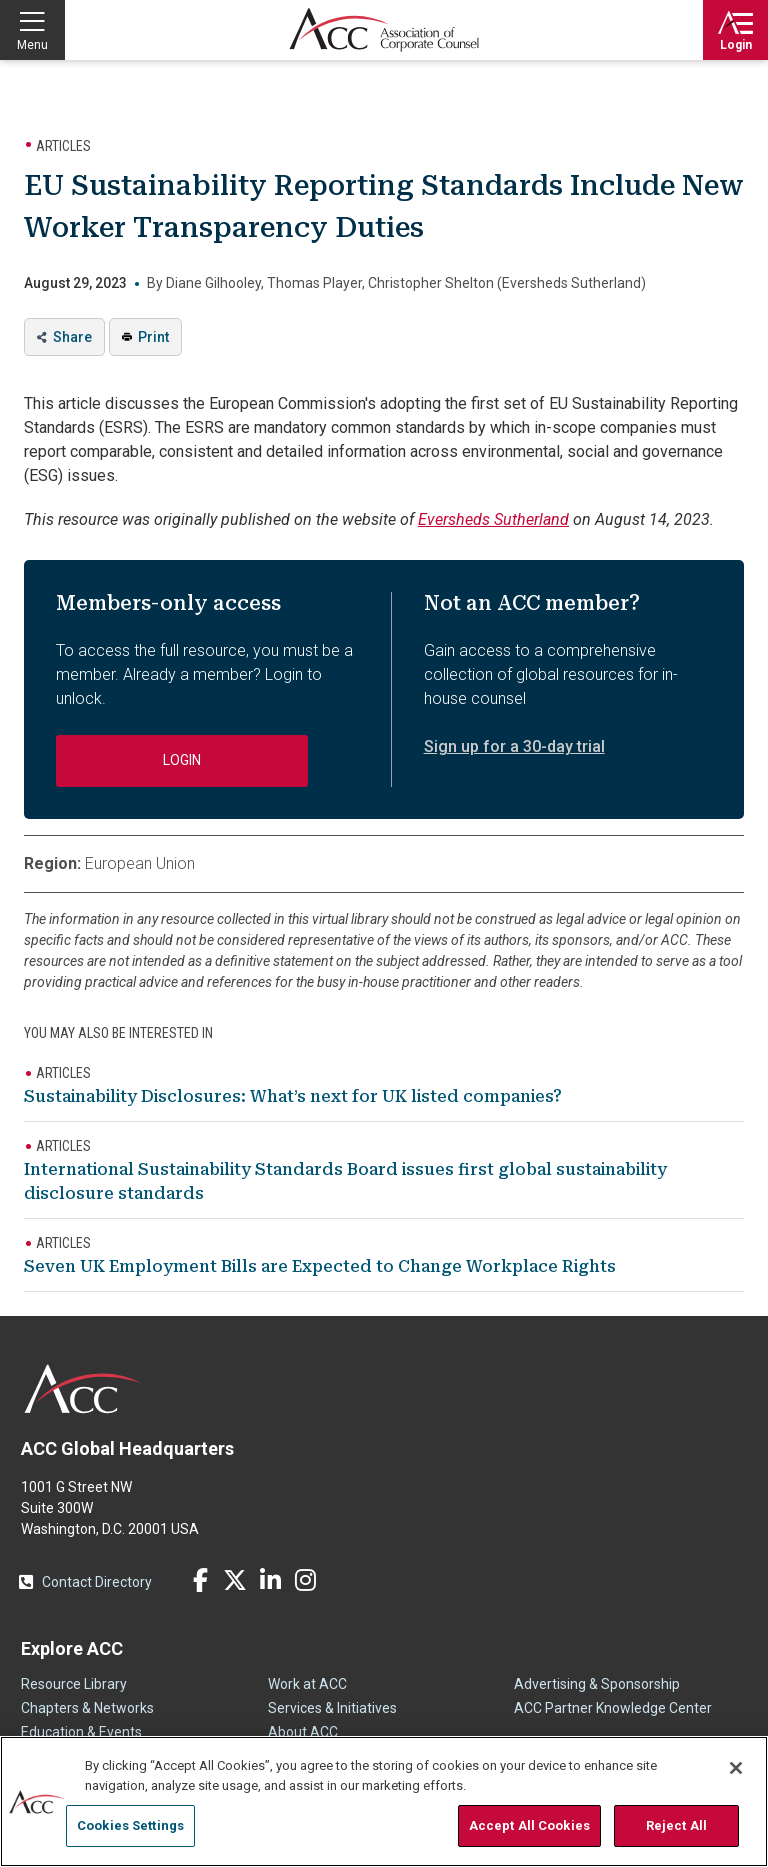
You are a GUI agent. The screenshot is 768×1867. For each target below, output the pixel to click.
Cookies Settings (130, 1825)
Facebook (200, 1580)
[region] (384, 1801)
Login (736, 45)
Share (72, 337)
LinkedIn (270, 1580)
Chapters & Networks (87, 1708)
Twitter (235, 1580)
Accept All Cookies (529, 1825)
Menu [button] (32, 45)
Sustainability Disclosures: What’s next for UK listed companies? (293, 1096)
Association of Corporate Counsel (384, 30)
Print (153, 337)
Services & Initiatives (332, 1708)
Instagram (305, 1580)
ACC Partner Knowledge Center (613, 1708)
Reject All (676, 1825)
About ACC (303, 1732)
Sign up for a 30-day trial (514, 746)
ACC (83, 1389)
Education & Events (81, 1732)
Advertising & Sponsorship (597, 1684)
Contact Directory (97, 1582)
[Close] (736, 1768)
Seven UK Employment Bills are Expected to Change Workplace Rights (320, 1266)
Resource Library (74, 1684)
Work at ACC (307, 1684)
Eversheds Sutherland (493, 519)
